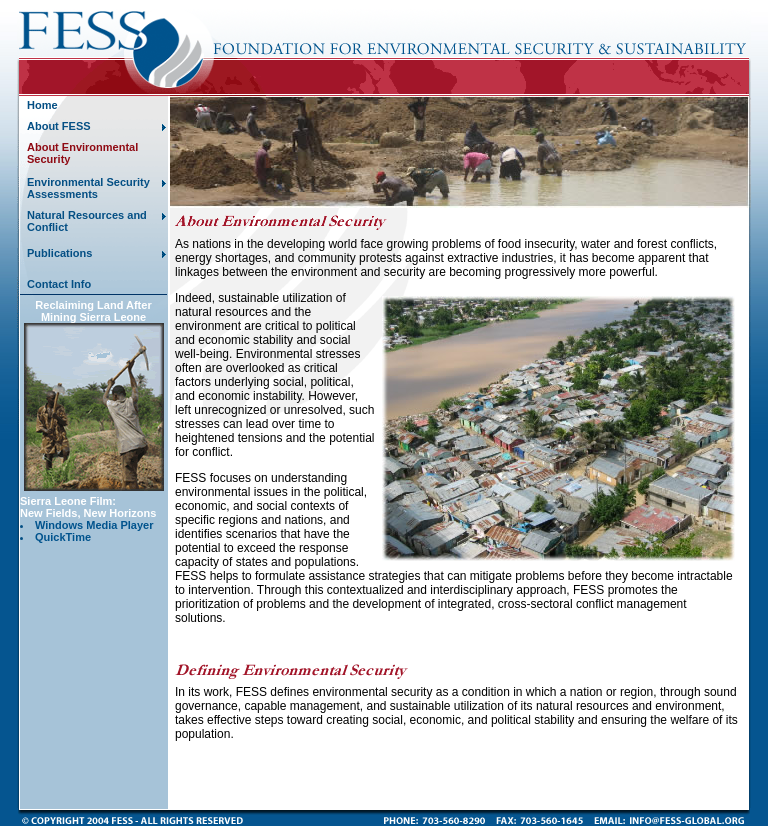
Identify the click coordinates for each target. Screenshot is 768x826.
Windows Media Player (94, 525)
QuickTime (63, 537)
